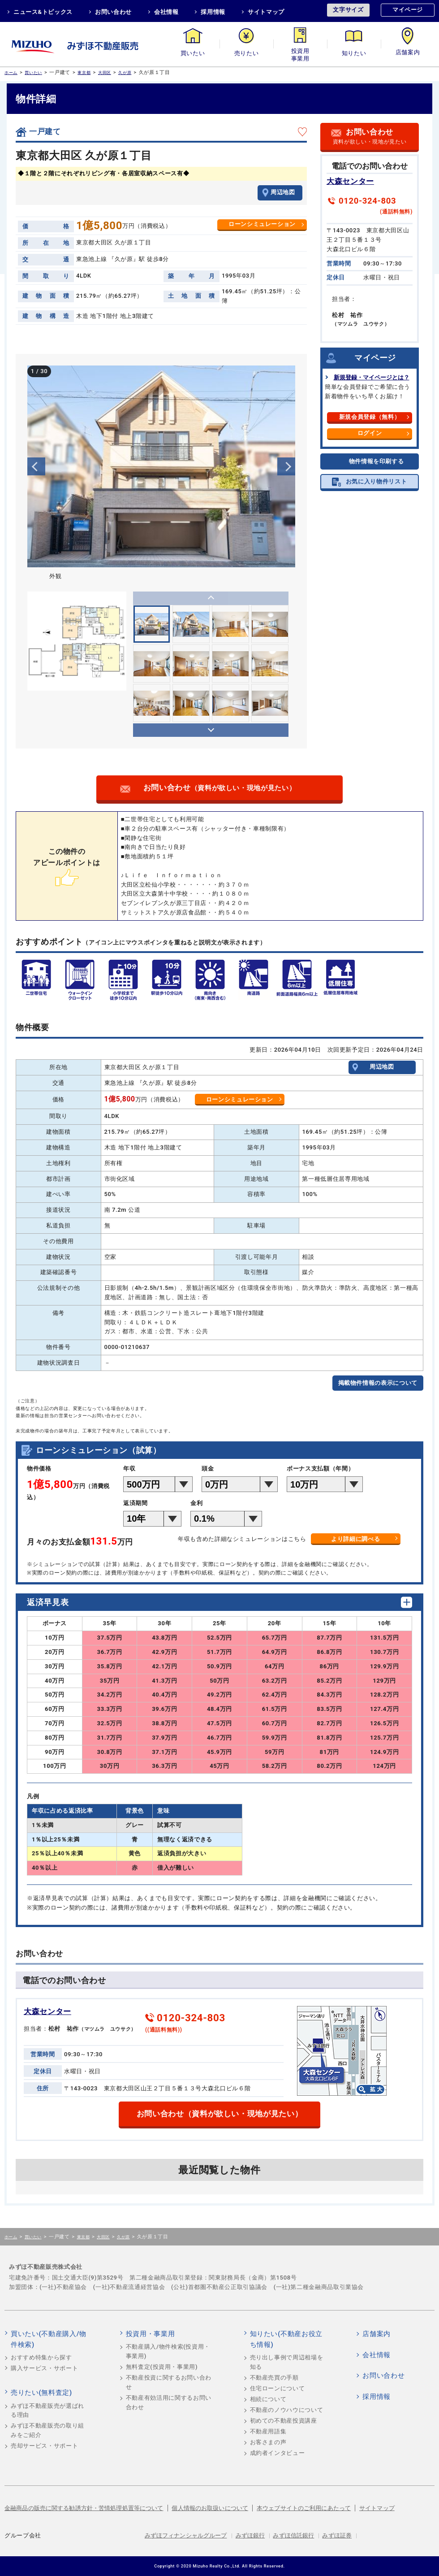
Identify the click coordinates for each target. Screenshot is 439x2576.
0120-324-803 (367, 201)
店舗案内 (408, 53)
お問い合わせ (113, 12)
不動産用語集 (268, 2431)
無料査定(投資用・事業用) (162, 2366)
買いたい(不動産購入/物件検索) (48, 2339)
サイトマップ (266, 12)
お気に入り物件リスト (376, 481)
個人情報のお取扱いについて (210, 2508)
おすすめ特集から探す (41, 2357)
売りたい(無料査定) (41, 2393)
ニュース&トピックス (43, 12)
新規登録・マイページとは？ (371, 377)
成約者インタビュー (277, 2453)
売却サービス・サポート (44, 2445)
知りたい (354, 53)
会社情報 (166, 12)
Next (286, 466)
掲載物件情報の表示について (377, 1382)
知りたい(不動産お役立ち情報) (286, 2339)
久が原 (124, 72)
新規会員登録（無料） (369, 416)
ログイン (369, 433)
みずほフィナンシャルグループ (186, 2535)
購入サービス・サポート (44, 2368)
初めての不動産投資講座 (283, 2420)
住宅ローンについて (277, 2388)
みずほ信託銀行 (293, 2535)
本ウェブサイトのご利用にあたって (304, 2508)
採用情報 (213, 12)
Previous (36, 466)
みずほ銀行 (250, 2535)
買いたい (193, 53)
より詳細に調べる (355, 1539)
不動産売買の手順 (274, 2377)
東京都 (83, 72)
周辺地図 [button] (283, 192)
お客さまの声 (268, 2442)
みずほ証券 (337, 2535)
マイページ (407, 9)
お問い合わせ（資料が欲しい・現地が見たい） (220, 2114)
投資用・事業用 (300, 53)
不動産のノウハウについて (286, 2409)
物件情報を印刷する (376, 461)
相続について (268, 2399)
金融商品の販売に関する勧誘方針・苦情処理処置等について (84, 2508)
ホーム (10, 72)
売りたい (246, 53)
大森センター (350, 181)
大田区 (104, 72)
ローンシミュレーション (262, 224)
